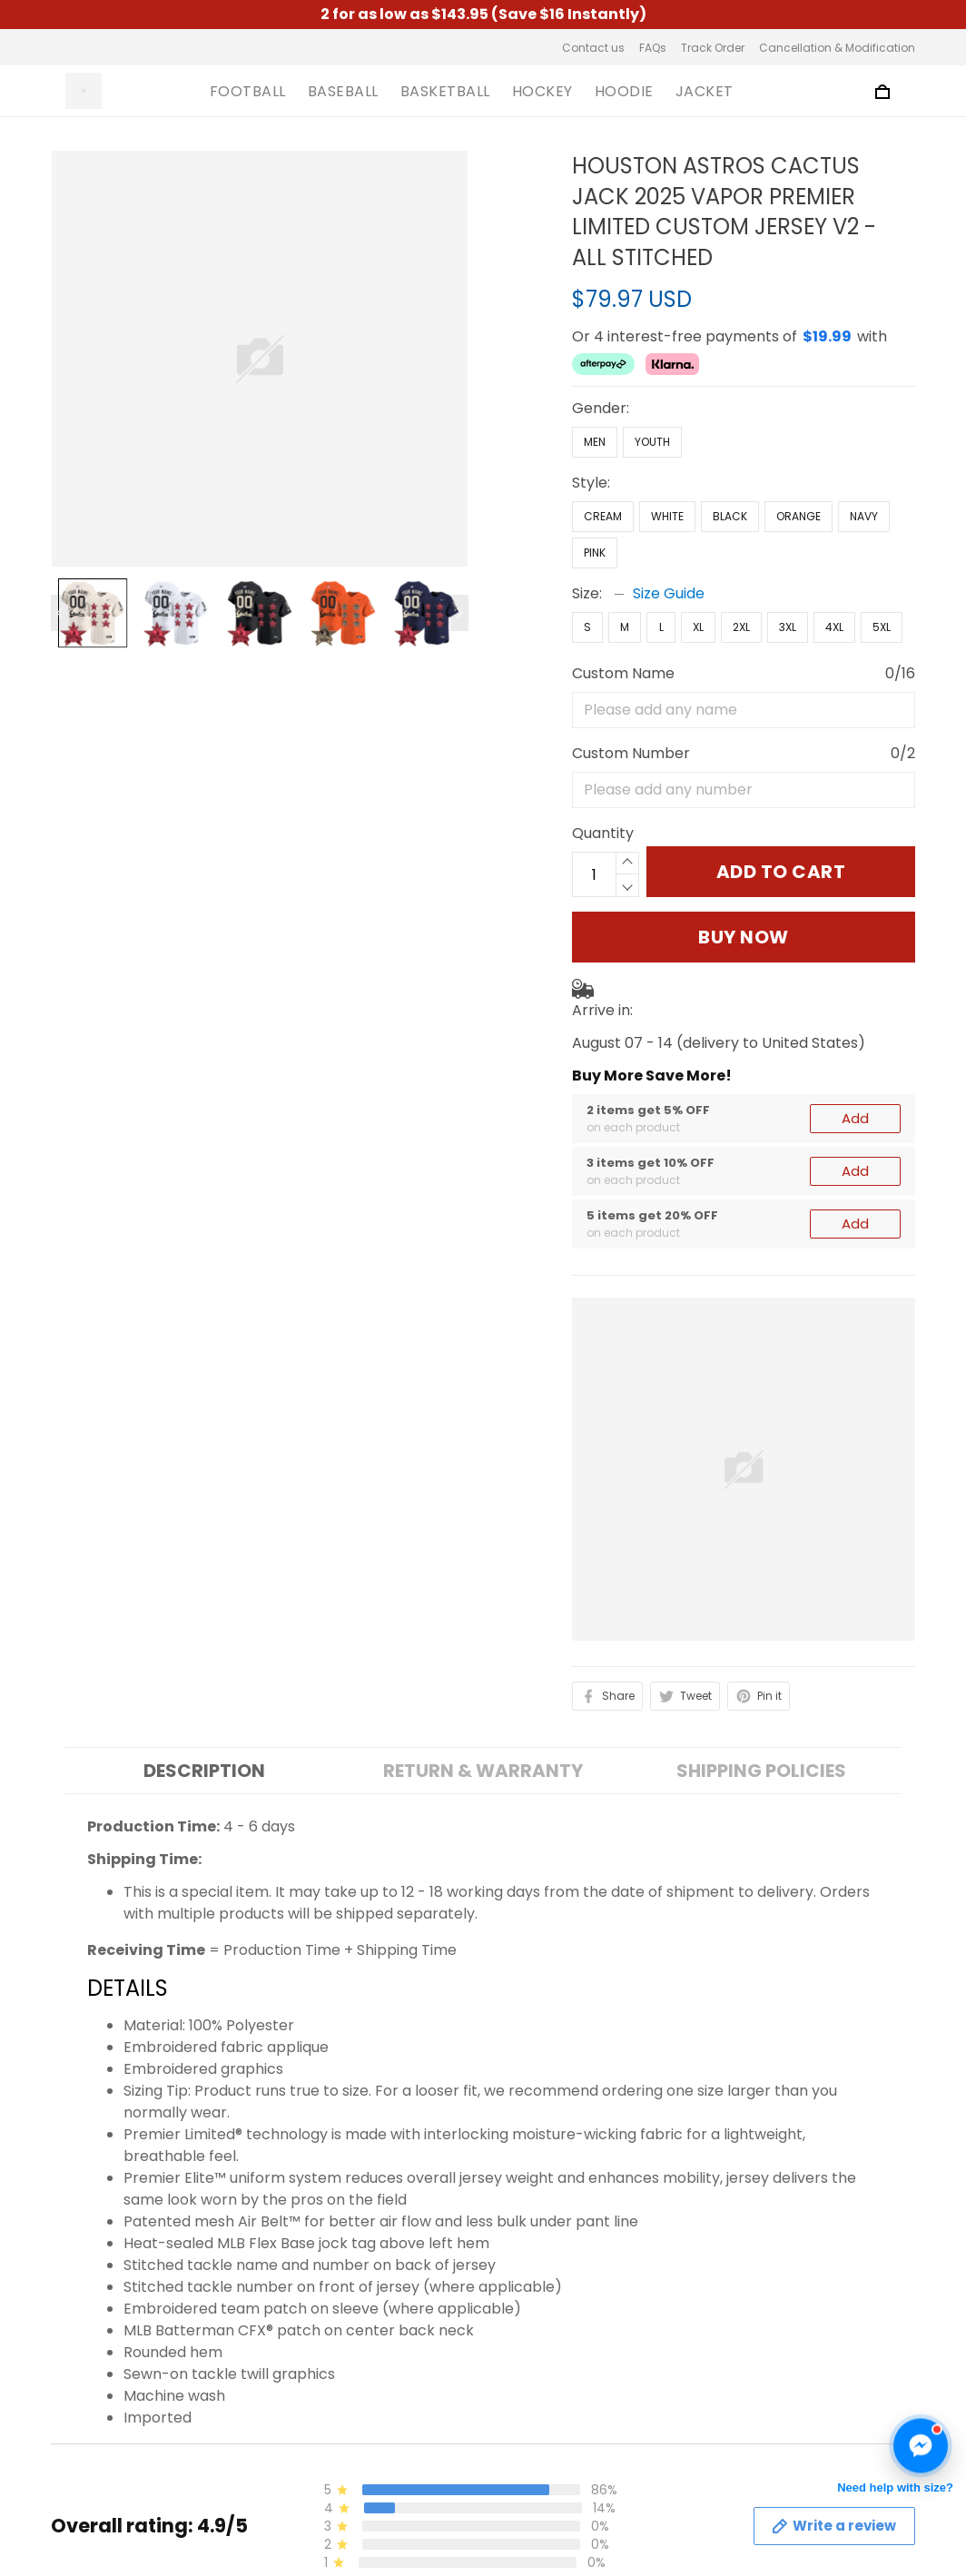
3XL (787, 627)
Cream (603, 516)
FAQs (652, 47)
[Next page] (459, 613)
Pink (595, 552)
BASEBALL (343, 92)
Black (730, 516)
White (667, 516)
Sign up (867, 2436)
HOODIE (624, 92)
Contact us (593, 47)
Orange (798, 516)
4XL (834, 627)
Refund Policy (322, 2480)
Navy (864, 516)
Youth (652, 441)
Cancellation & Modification (837, 47)
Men (595, 441)
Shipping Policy (327, 2449)
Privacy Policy (323, 2418)
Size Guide (669, 593)
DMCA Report (659, 2549)
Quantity (603, 833)
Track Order (712, 47)
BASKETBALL (445, 92)
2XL (741, 627)
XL (698, 627)
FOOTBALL (248, 92)
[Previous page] (60, 613)
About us (305, 2356)
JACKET (704, 92)
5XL (881, 627)
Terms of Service (334, 2387)
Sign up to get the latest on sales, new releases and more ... (817, 2378)
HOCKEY (542, 92)
